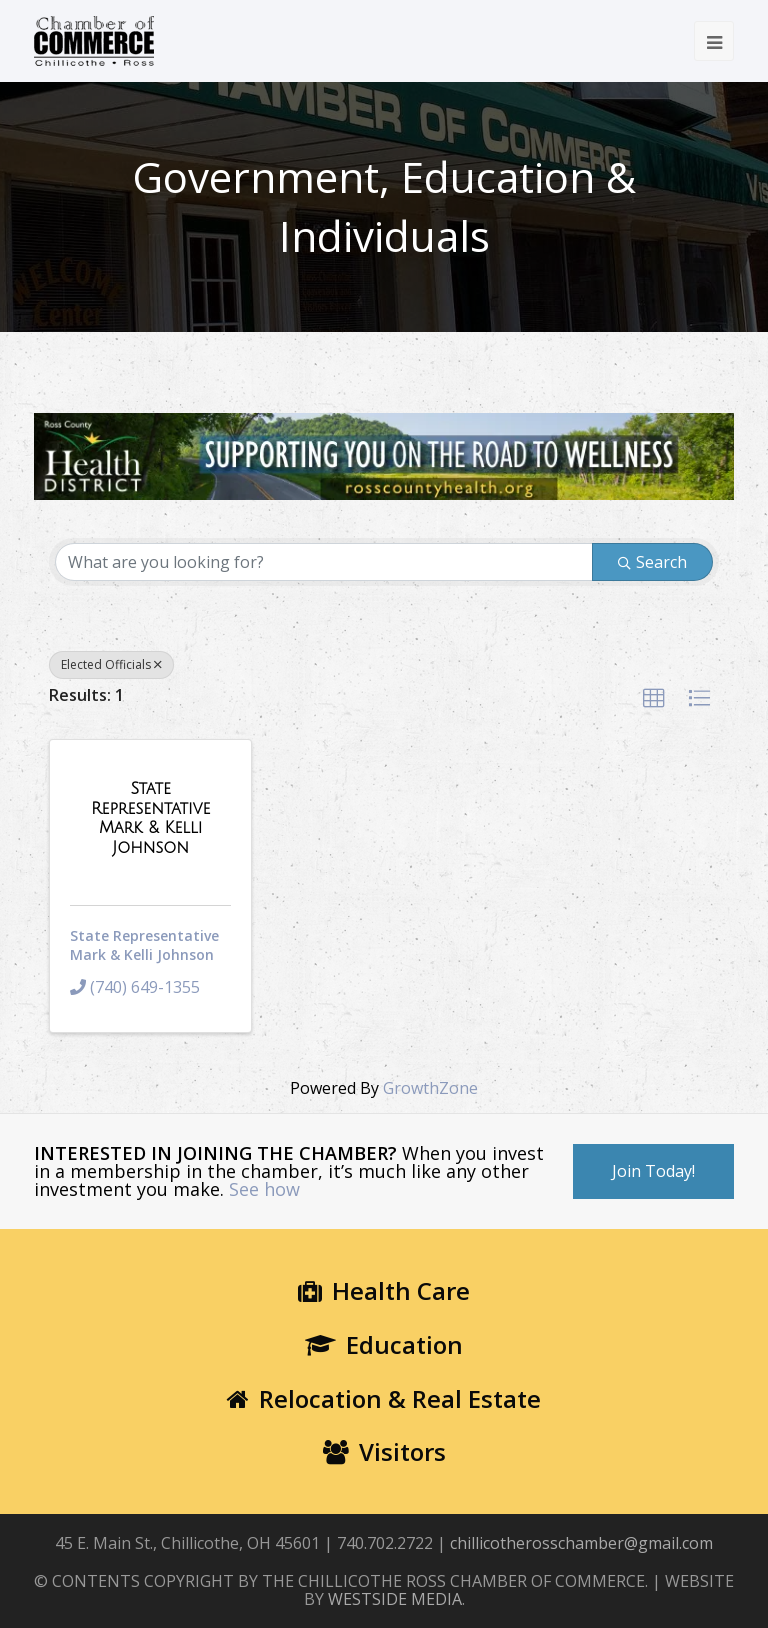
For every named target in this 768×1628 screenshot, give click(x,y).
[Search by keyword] (324, 562)
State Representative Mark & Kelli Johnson (144, 945)
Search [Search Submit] (652, 562)
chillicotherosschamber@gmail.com (581, 1543)
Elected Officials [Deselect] (111, 664)
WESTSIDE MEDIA (395, 1599)
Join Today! (653, 1171)
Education (384, 1344)
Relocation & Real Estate (384, 1398)
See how (264, 1189)
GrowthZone (430, 1088)
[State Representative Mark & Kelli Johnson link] (150, 818)
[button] (654, 699)
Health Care (384, 1290)
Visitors (384, 1451)
